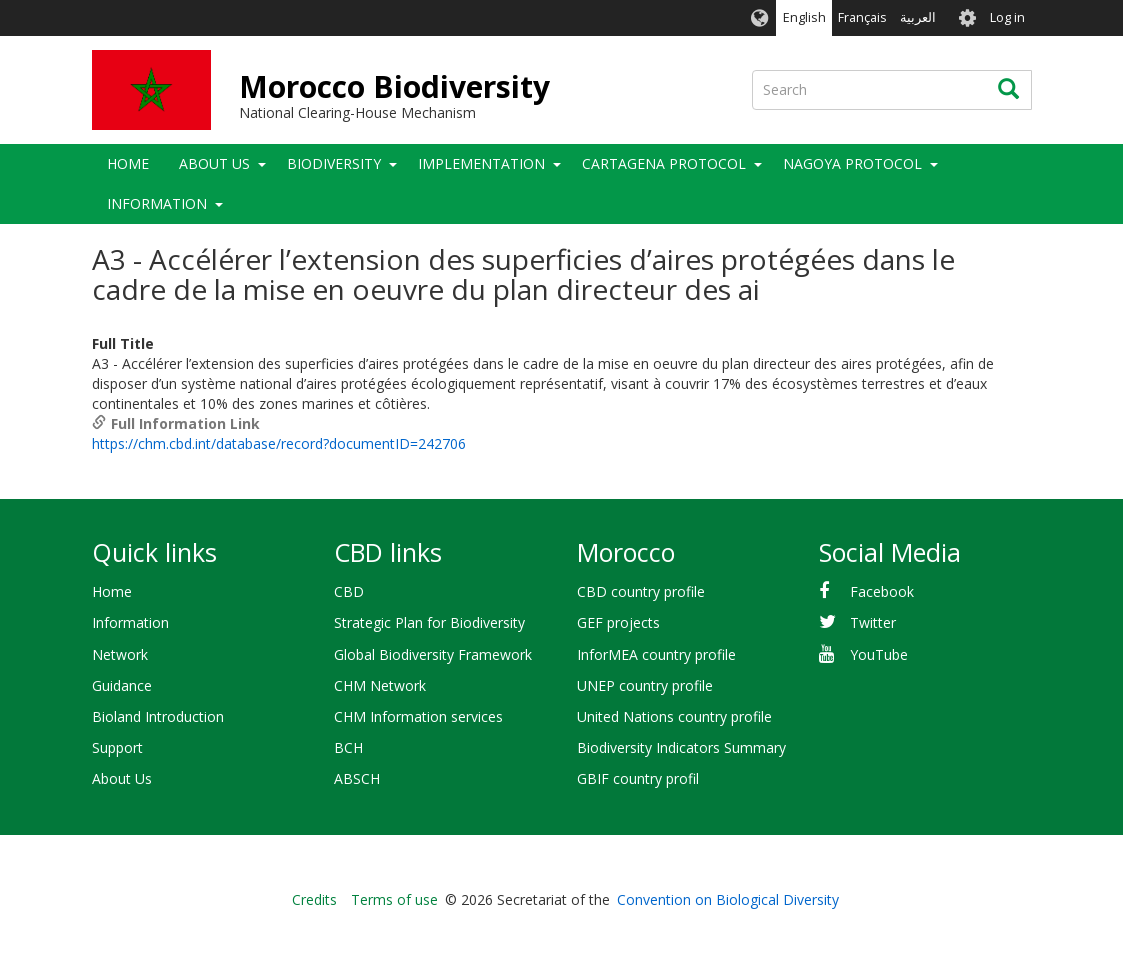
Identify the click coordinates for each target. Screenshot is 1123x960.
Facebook (882, 591)
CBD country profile (641, 591)
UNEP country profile (645, 685)
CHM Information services (418, 716)
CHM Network (380, 685)
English (804, 17)
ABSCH (357, 778)
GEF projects (618, 622)
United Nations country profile (674, 716)
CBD (349, 591)
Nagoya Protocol (852, 163)
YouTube (879, 654)
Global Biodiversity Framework (433, 654)
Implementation (481, 163)
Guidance (122, 685)
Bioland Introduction (158, 716)
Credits (314, 899)
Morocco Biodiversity (394, 86)
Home (128, 163)
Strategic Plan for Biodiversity (429, 622)
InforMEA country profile (656, 654)
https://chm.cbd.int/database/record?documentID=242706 (279, 443)
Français (862, 17)
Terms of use (394, 899)
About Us (214, 163)
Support (117, 747)
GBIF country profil (638, 778)
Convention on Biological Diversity (728, 899)
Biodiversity (334, 163)
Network (120, 654)
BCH (348, 747)
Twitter (873, 622)
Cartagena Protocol (664, 163)
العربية (918, 17)
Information (157, 203)
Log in (1007, 17)
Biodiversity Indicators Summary (681, 747)
